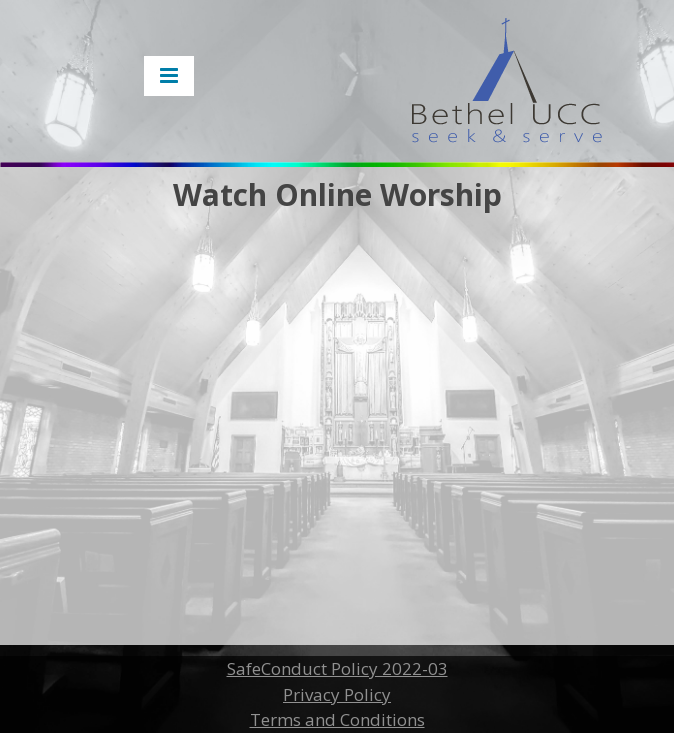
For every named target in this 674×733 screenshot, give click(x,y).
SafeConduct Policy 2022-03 (337, 668)
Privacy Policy (337, 694)
